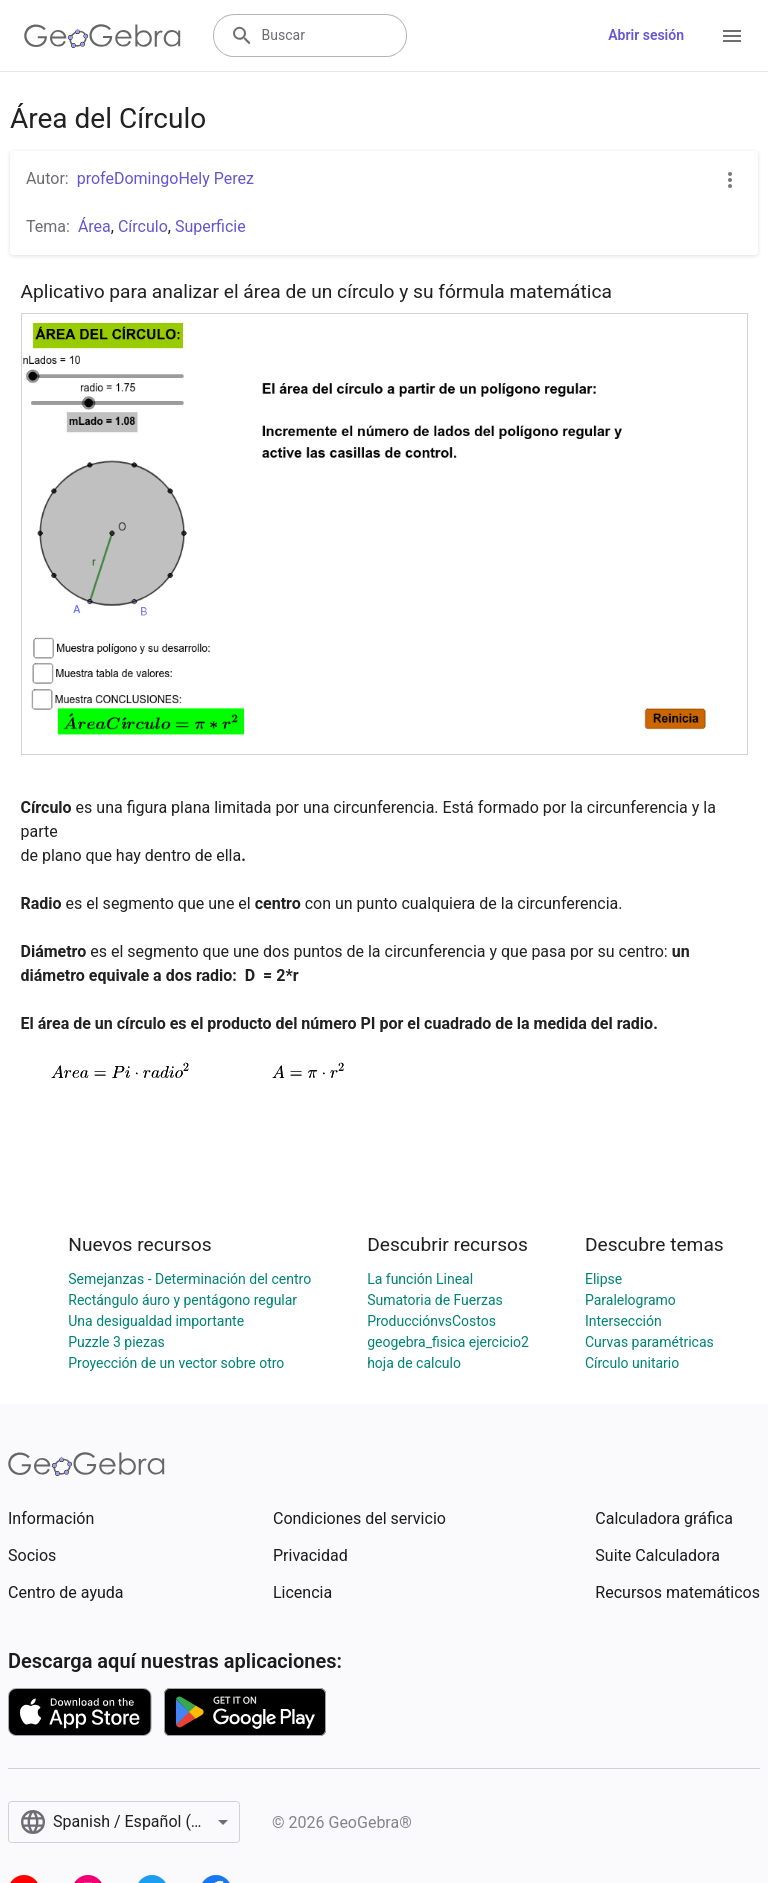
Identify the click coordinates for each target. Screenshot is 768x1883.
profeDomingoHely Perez (165, 178)
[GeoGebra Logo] (102, 36)
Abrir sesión (646, 35)
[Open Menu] (732, 36)
